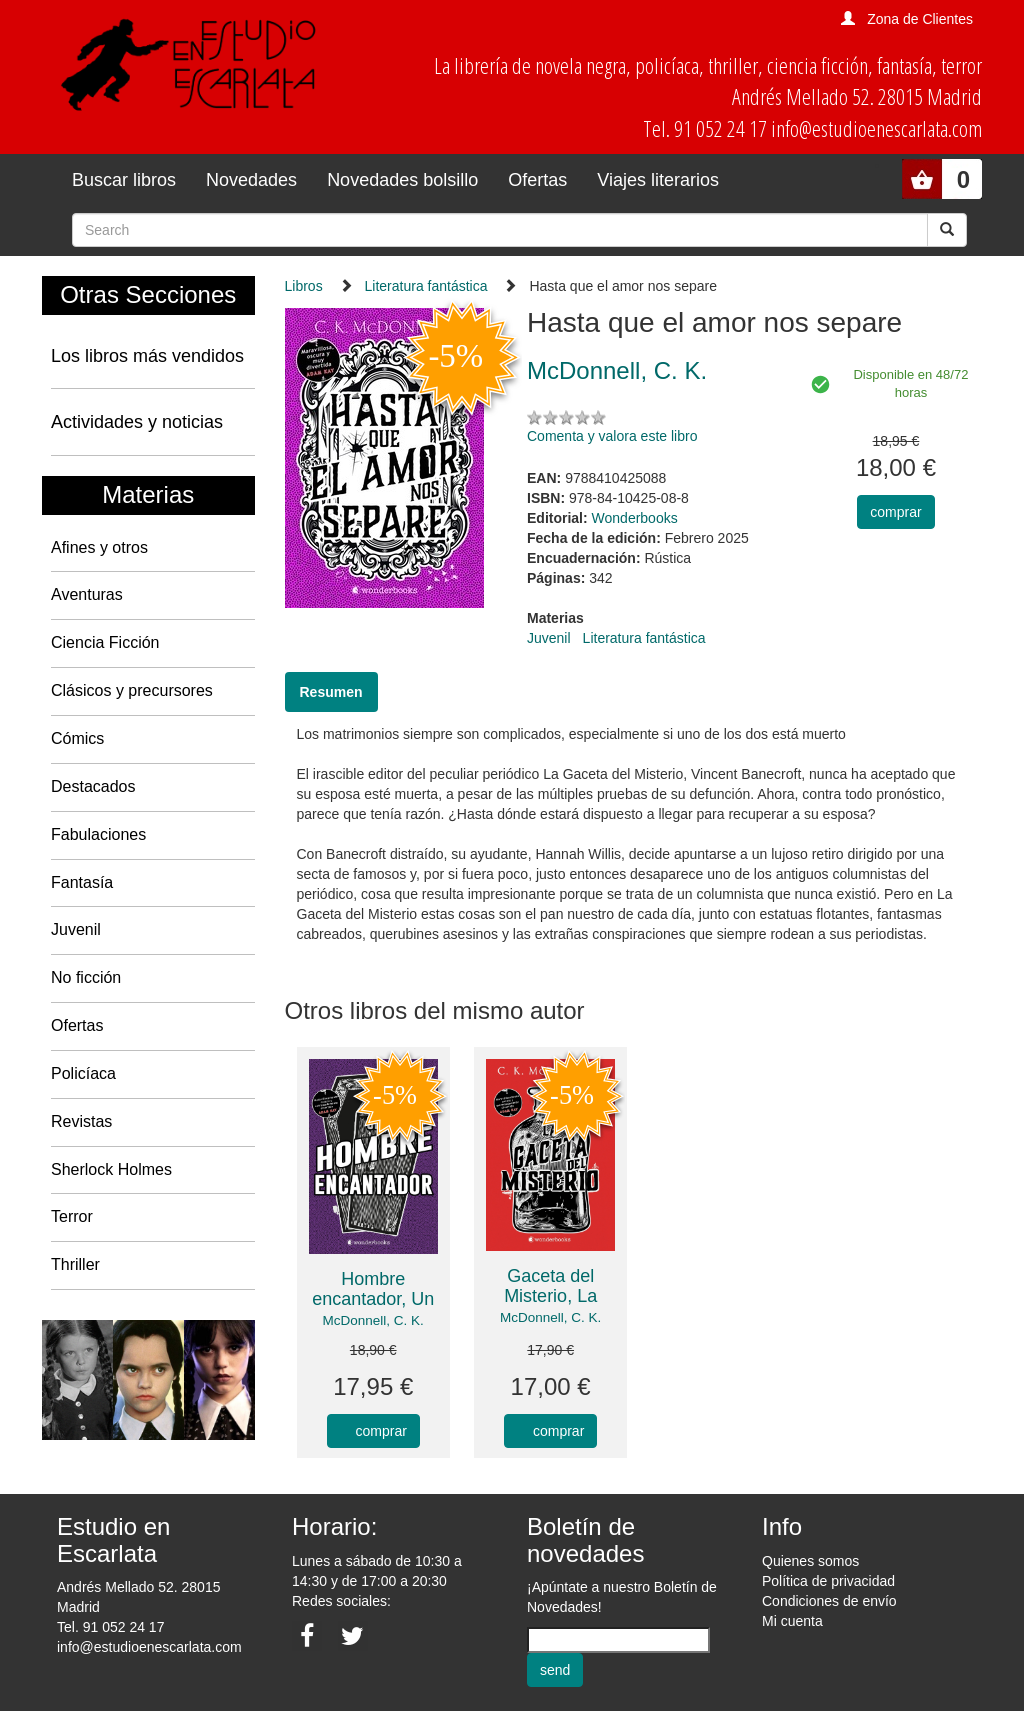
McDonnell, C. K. (373, 1320)
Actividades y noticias (137, 422)
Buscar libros (124, 180)
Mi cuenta (792, 1621)
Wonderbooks (635, 518)
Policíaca (83, 1073)
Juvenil (76, 929)
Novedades (251, 180)
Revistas (81, 1121)
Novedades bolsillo (402, 180)
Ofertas (537, 180)
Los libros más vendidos (147, 356)
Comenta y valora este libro (612, 436)
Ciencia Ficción (105, 642)
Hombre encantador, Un (373, 1289)
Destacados (93, 786)
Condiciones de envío (829, 1601)
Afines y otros (99, 547)
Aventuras (87, 594)
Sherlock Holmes (111, 1169)
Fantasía (82, 882)
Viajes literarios (658, 180)
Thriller (75, 1264)
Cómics (77, 738)
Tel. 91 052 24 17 (110, 1627)
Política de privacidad (828, 1581)
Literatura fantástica (426, 286)
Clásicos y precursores (132, 690)
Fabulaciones (98, 834)
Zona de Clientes (920, 19)
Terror (72, 1216)
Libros (304, 286)
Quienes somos (810, 1561)
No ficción (86, 977)
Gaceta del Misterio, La (550, 1286)
